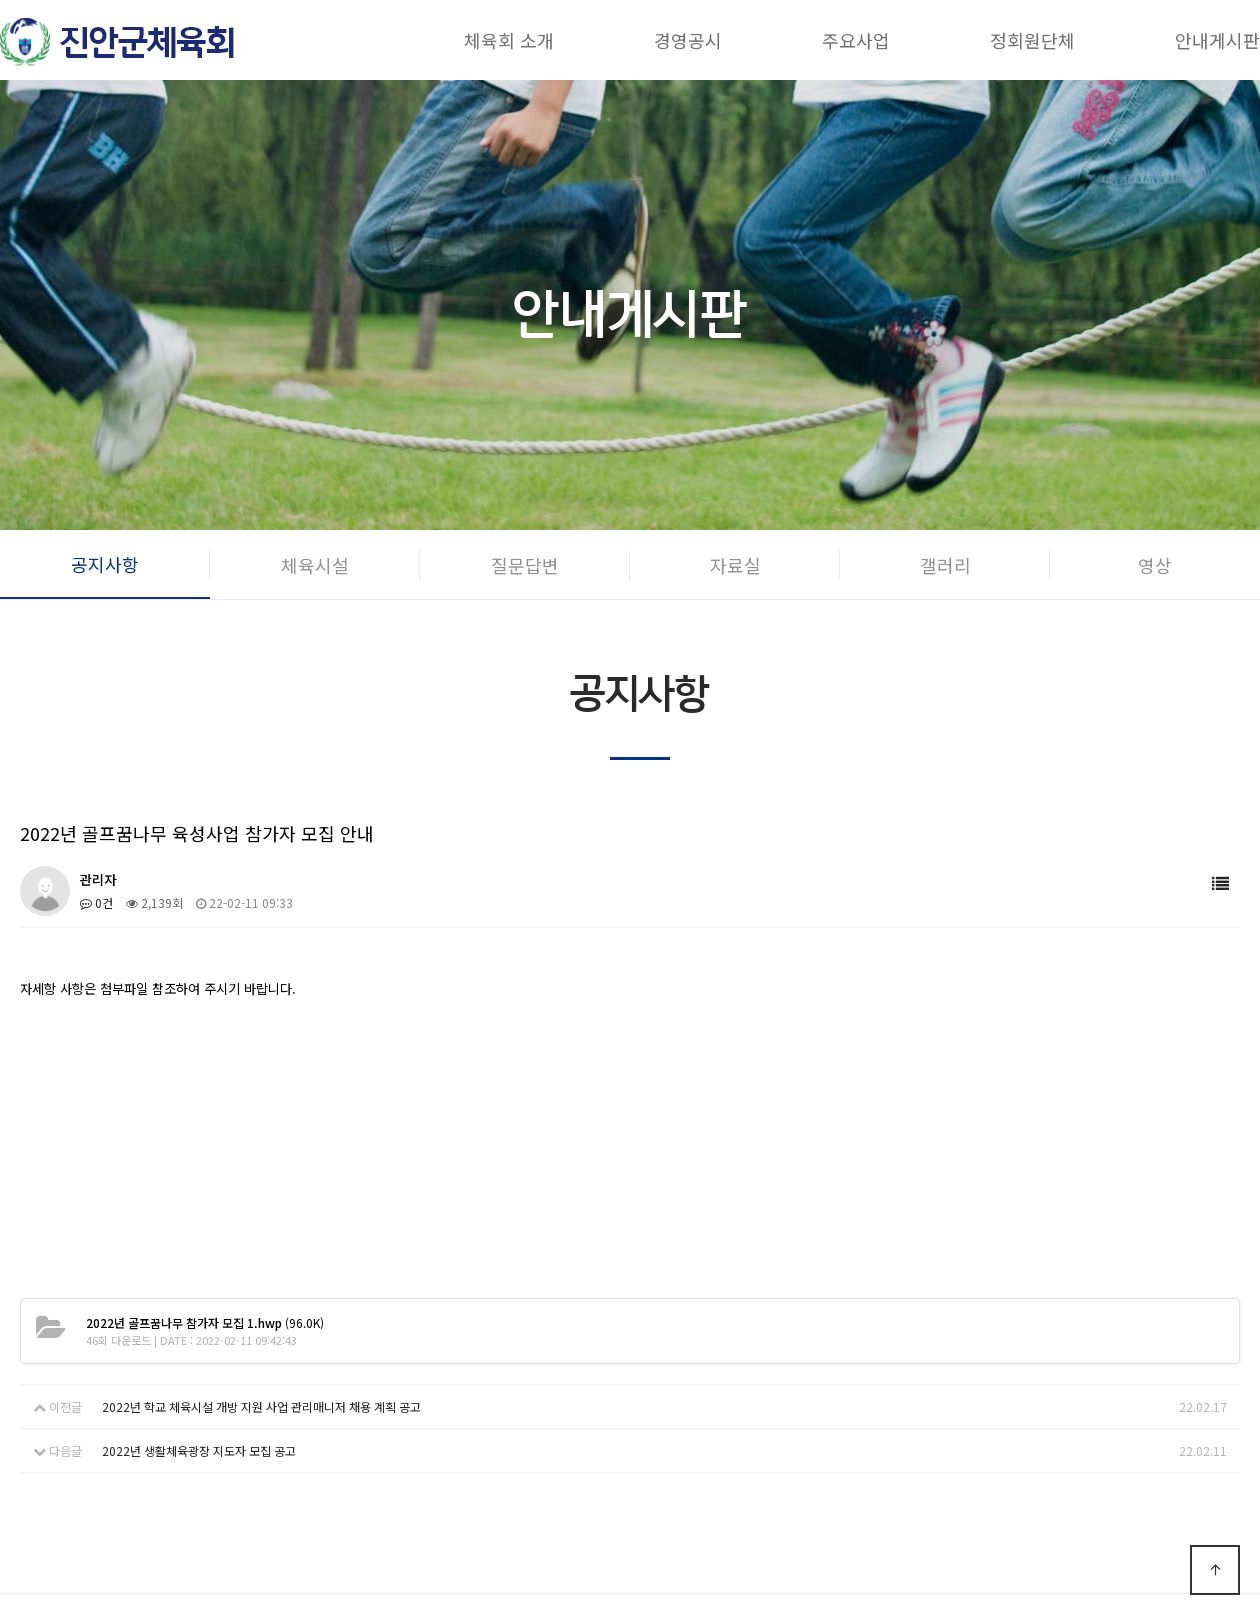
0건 (96, 902)
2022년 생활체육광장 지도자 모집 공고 (199, 1450)
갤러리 (945, 565)
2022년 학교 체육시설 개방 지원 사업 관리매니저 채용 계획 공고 (261, 1406)
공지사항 (105, 564)
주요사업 (856, 40)
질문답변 (525, 565)
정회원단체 (1032, 40)
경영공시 (688, 40)
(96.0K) (205, 1322)
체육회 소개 (509, 40)
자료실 (735, 565)
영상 (1155, 565)
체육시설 (315, 565)
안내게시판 (1217, 40)
